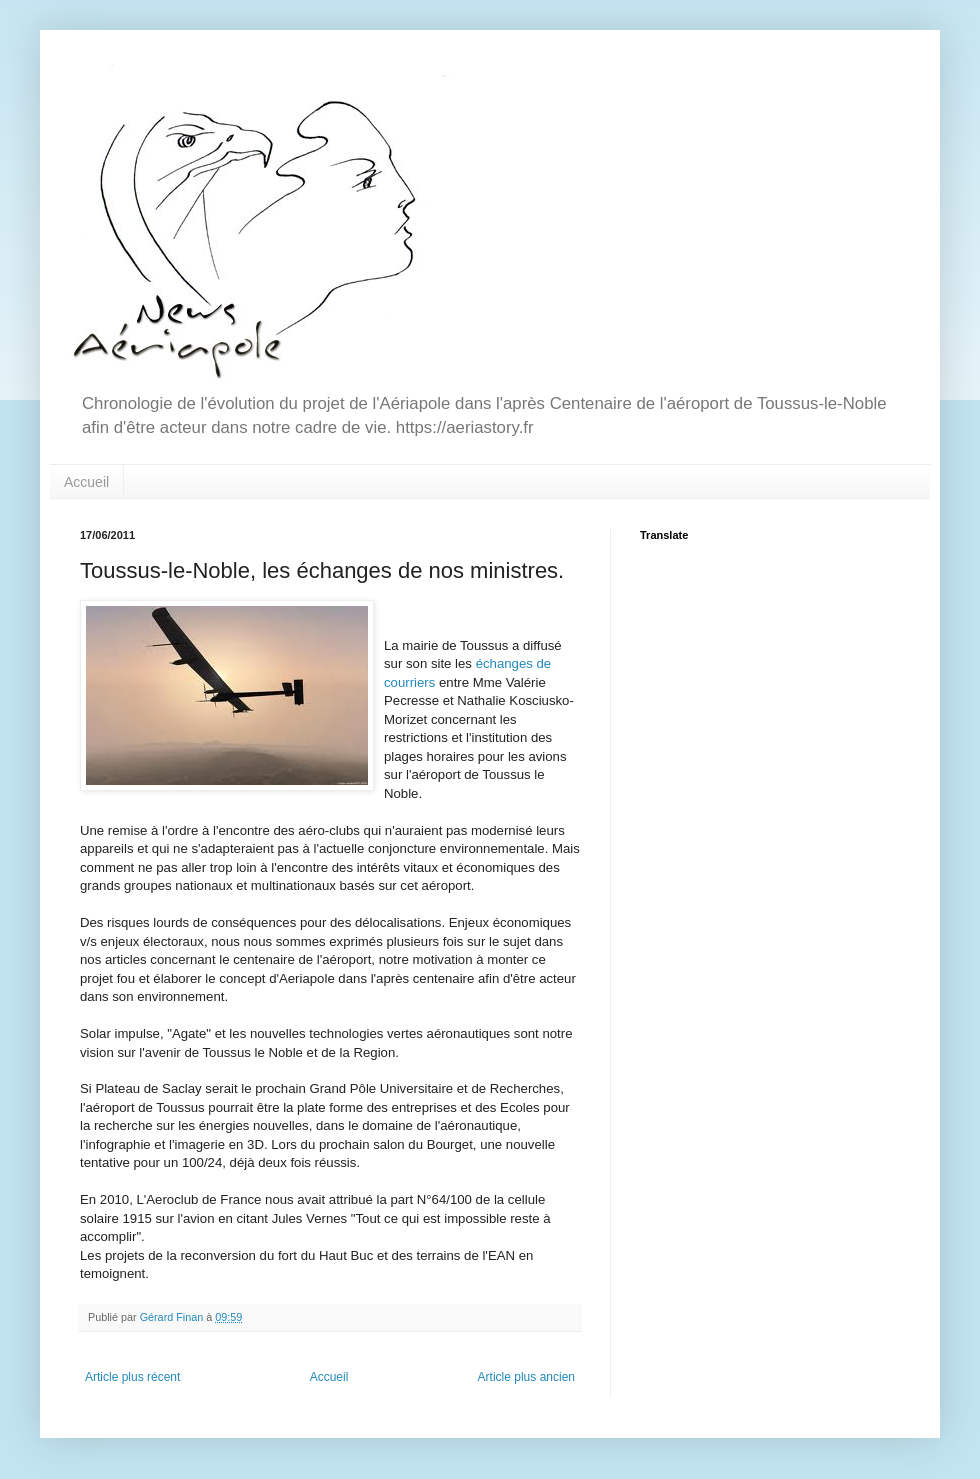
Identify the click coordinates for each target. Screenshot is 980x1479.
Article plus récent (132, 1377)
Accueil (86, 482)
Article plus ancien (526, 1377)
